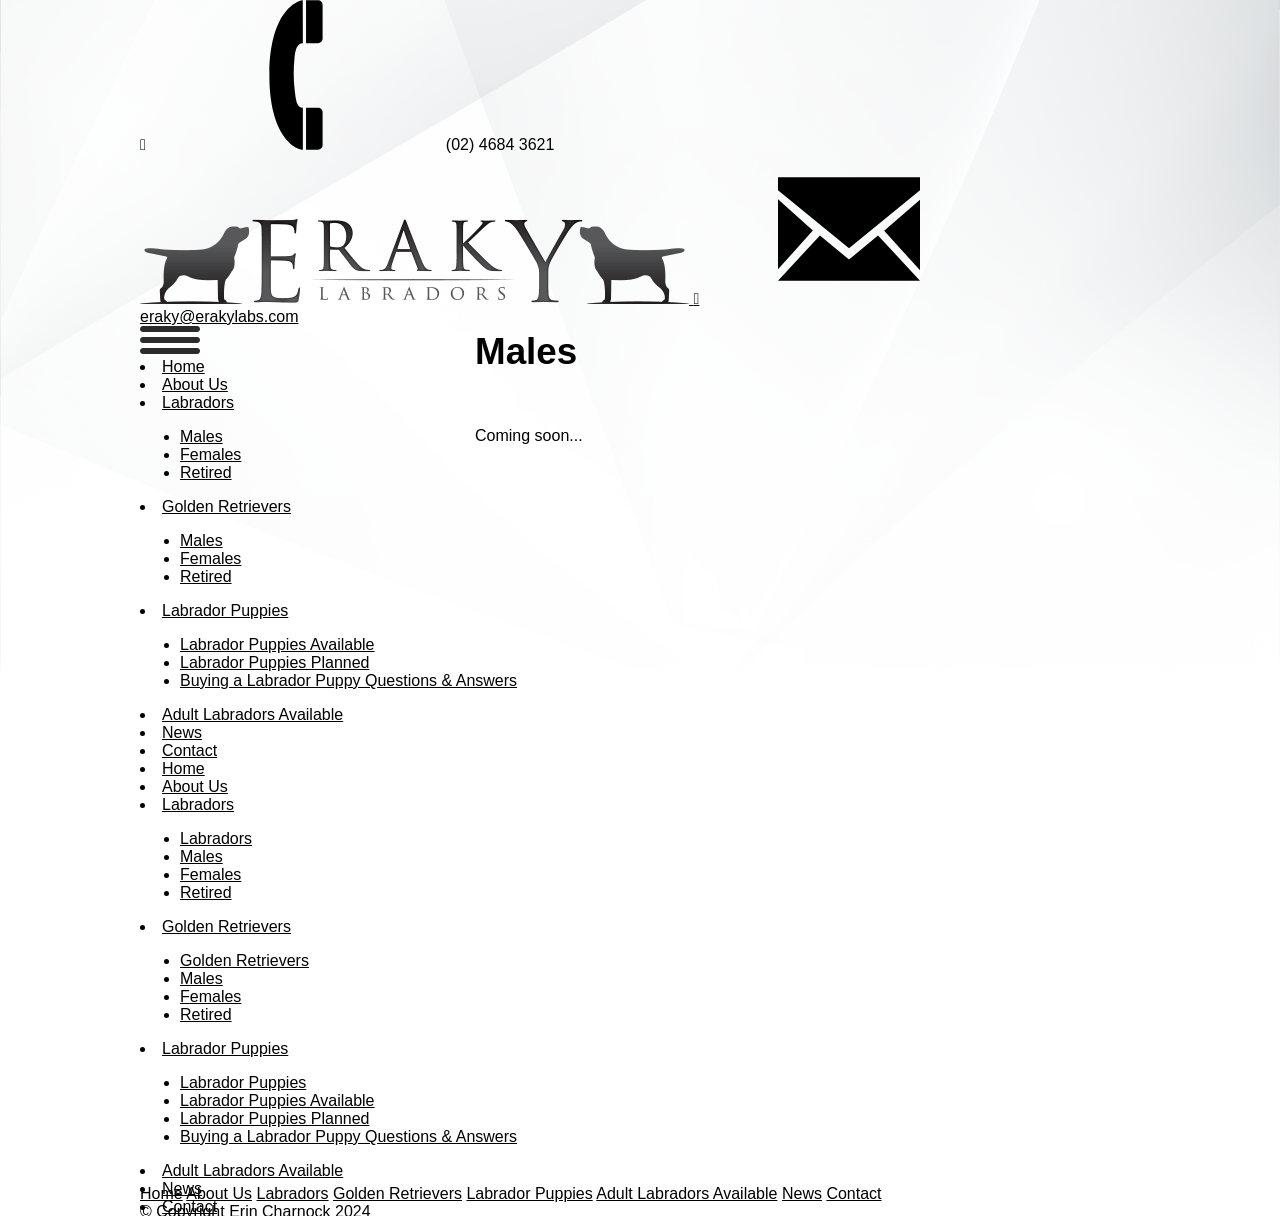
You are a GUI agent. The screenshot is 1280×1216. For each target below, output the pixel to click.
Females (210, 454)
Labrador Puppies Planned (274, 662)
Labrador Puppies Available (277, 644)
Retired (206, 472)
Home (183, 366)
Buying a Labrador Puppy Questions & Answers (348, 680)
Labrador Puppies (225, 610)
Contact (189, 750)
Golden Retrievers (226, 506)
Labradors (198, 402)
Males (201, 436)
